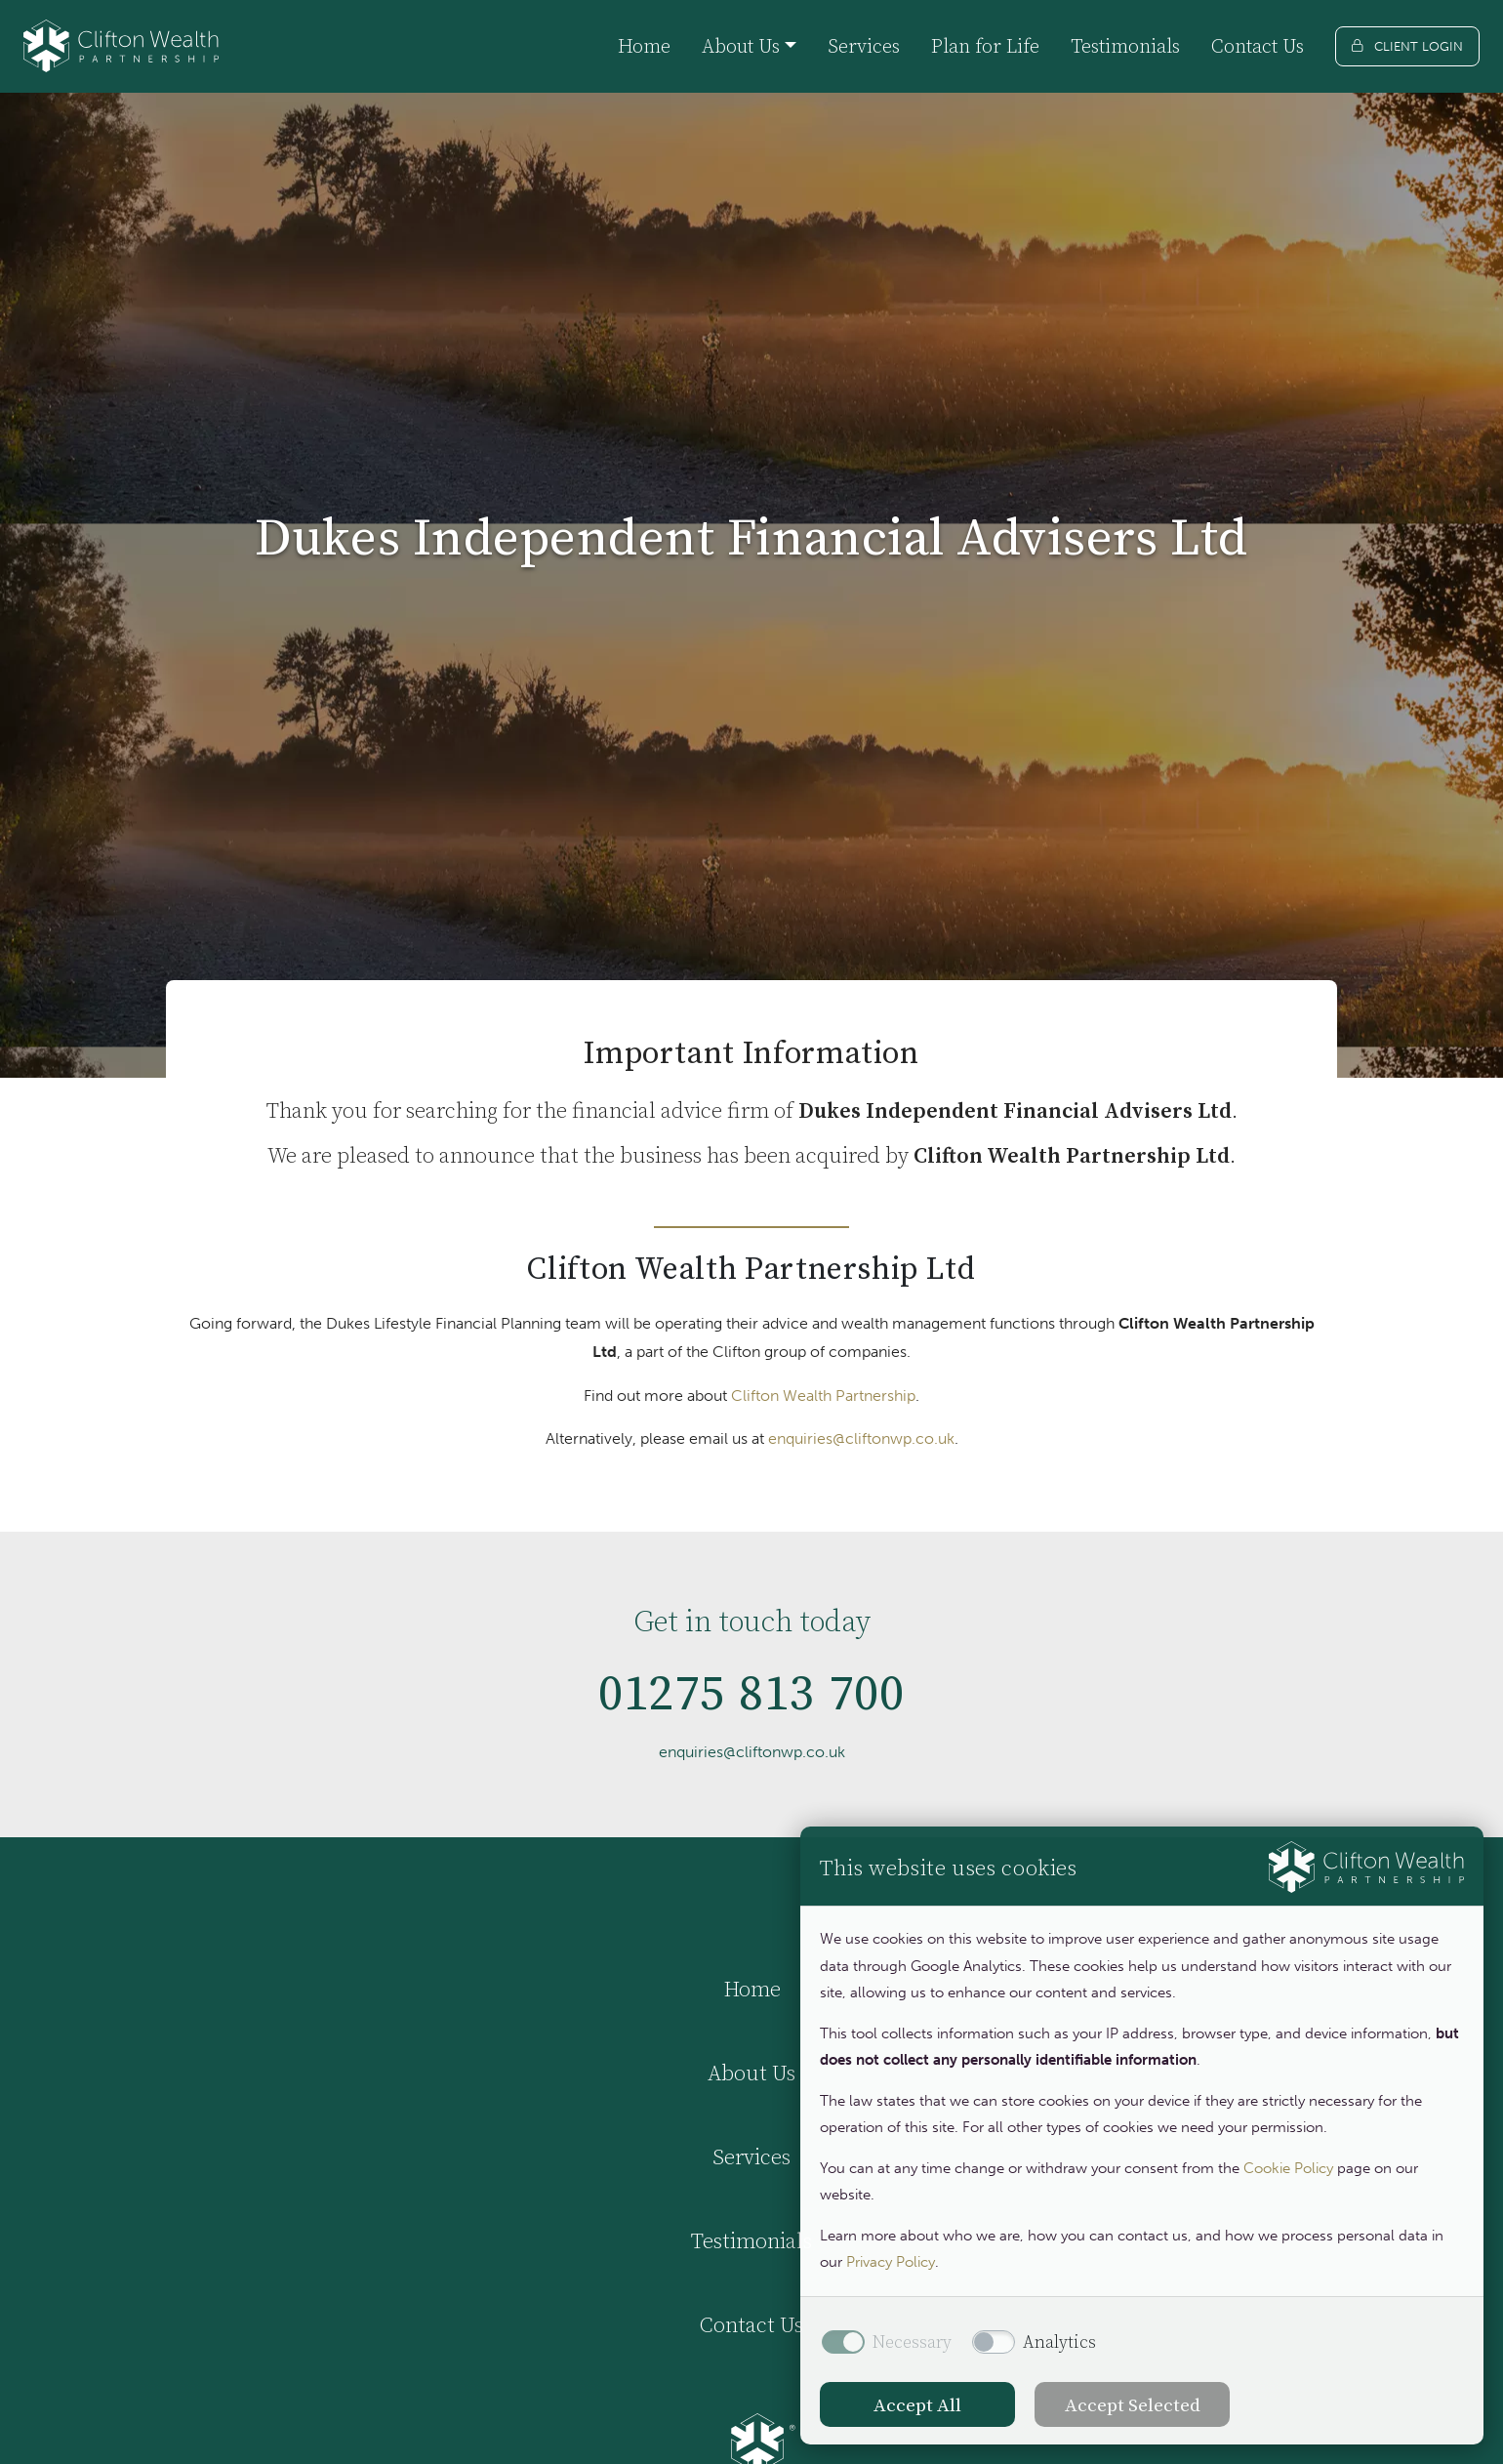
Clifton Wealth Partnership (823, 1395)
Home (644, 46)
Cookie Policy (1288, 2168)
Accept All (917, 2404)
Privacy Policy (890, 2262)
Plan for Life (985, 46)
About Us (751, 2072)
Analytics (1059, 2342)
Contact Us (1257, 46)
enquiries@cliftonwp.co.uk (861, 1438)
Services (864, 46)
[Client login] (1407, 46)
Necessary (912, 2342)
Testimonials (1125, 46)
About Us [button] (741, 46)
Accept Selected (1132, 2404)
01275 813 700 (752, 1727)
